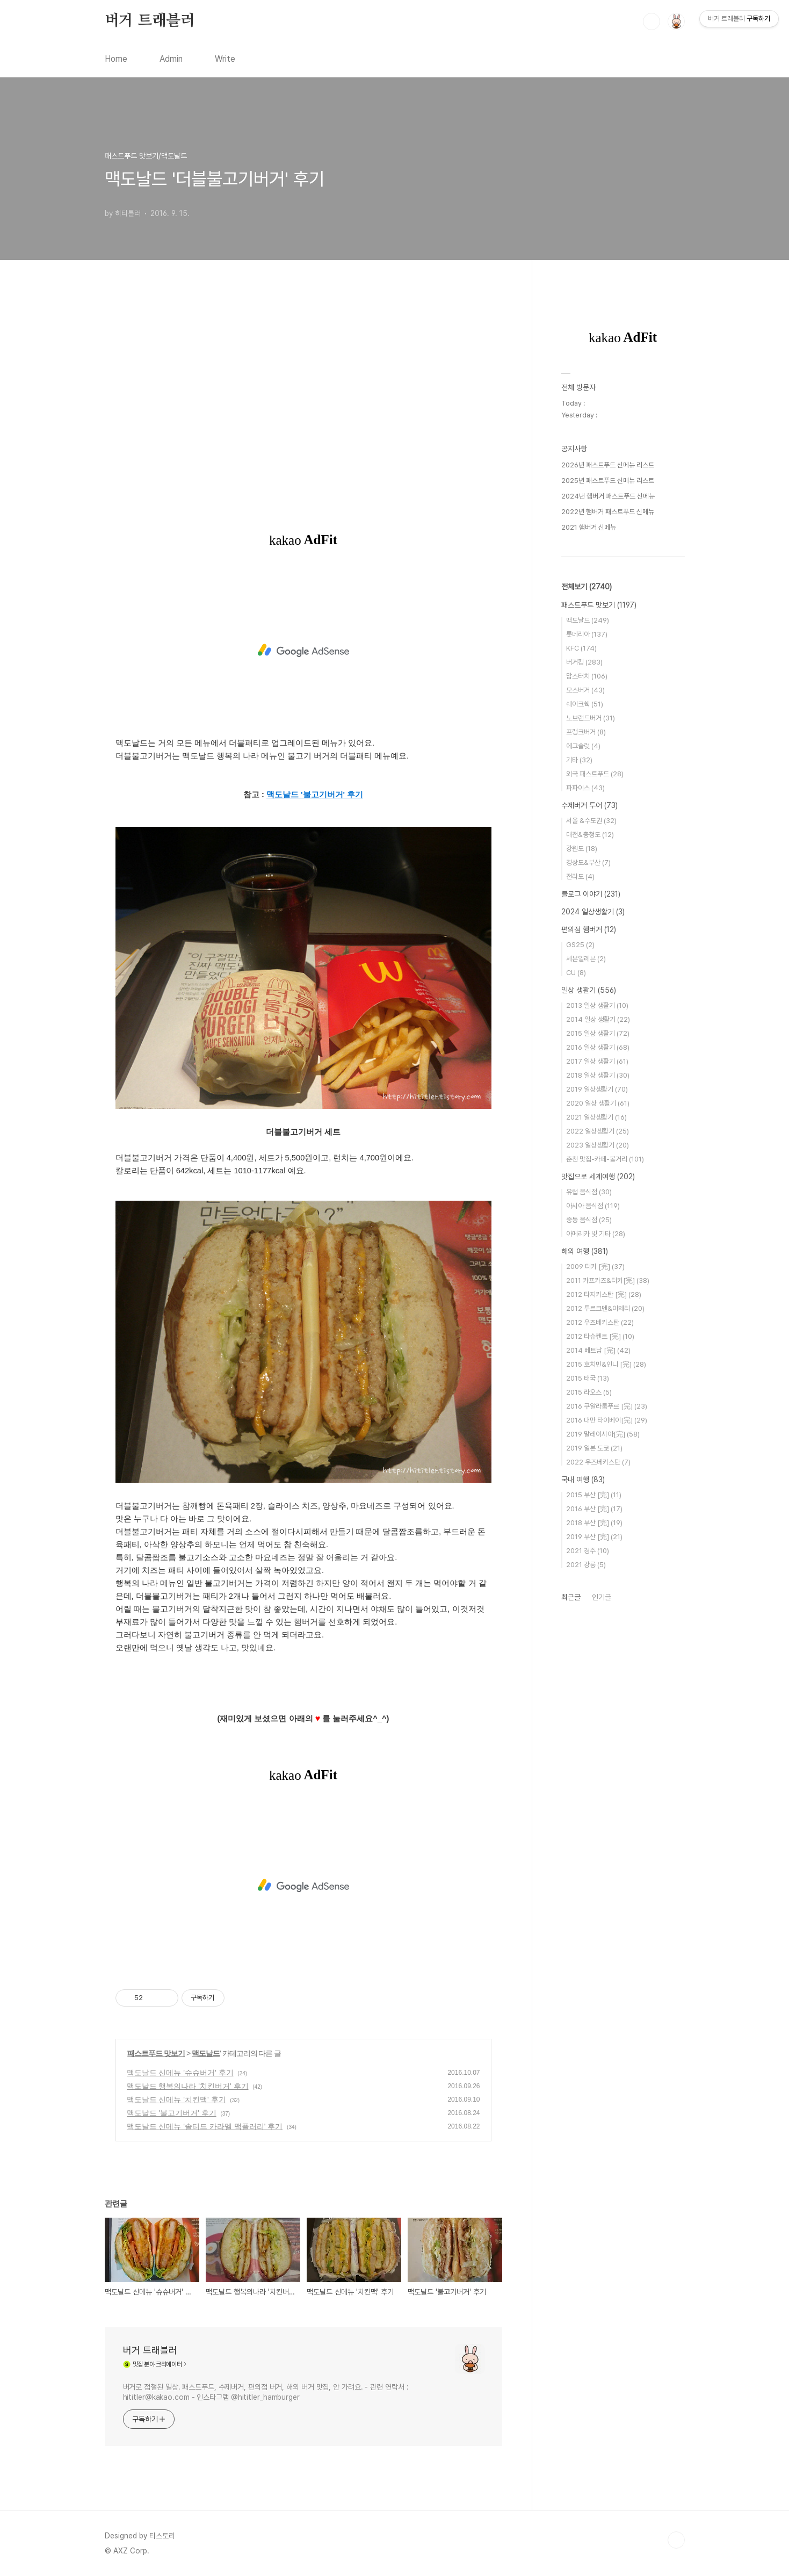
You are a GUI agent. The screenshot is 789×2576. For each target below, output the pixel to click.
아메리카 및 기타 (595, 1234)
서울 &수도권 (591, 821)
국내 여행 (583, 1479)
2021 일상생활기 (596, 1117)
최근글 (571, 1597)
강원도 (581, 849)
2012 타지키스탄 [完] (603, 1294)
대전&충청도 (590, 835)
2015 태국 (587, 1378)
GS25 (580, 945)
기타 (579, 760)
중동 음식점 (589, 1220)
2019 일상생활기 (597, 1089)
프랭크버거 (586, 732)
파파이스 (585, 788)
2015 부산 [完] (593, 1495)
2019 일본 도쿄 (594, 1448)
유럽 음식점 (589, 1192)
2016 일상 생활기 (597, 1047)
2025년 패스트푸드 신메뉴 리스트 (607, 481)
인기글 (601, 1597)
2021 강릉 (586, 1565)
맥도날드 (206, 2053)
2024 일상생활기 (593, 911)
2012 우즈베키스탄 (600, 1322)
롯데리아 (586, 634)
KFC (581, 648)
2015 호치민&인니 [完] (606, 1364)
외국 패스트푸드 (595, 774)
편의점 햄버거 (588, 929)
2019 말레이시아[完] (603, 1434)
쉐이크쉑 (584, 704)
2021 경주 (587, 1551)
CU (576, 973)
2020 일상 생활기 (597, 1103)
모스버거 (585, 690)
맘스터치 (586, 676)
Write (225, 59)
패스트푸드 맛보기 (156, 2053)
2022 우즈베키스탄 (598, 1462)
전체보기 (586, 586)
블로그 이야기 (590, 894)
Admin (171, 59)
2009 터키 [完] (595, 1266)
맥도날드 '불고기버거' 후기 (171, 2113)
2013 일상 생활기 (597, 1005)
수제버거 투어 (589, 805)
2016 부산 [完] (594, 1509)
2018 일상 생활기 (597, 1075)
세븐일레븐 (586, 959)
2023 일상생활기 (597, 1145)
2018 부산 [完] (594, 1523)
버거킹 (584, 662)
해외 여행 (584, 1251)
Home (116, 59)
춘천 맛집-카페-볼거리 (605, 1159)
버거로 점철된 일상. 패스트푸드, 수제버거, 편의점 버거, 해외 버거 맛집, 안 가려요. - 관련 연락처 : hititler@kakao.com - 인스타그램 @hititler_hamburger (266, 2392)
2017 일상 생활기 (597, 1061)
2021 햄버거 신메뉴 (588, 527)
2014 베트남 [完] (598, 1350)
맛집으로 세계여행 (598, 1176)
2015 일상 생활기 (597, 1033)
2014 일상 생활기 (598, 1019)
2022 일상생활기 (597, 1131)
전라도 (580, 876)
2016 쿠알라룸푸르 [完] (606, 1406)
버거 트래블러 (150, 20)
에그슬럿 (583, 746)
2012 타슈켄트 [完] (600, 1336)
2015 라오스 (589, 1392)
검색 (651, 21)
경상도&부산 (588, 862)
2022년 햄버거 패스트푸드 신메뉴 (607, 512)
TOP (676, 2540)
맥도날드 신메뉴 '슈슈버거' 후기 (180, 2072)
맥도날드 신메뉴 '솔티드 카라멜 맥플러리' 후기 (205, 2126)
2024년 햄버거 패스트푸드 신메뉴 (608, 496)
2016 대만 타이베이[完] (606, 1420)
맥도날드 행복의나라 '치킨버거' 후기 (188, 2086)
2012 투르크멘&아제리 (605, 1308)
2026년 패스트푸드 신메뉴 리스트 (607, 465)
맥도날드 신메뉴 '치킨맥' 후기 (176, 2099)
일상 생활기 (588, 990)
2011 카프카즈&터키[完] (607, 1280)
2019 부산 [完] (594, 1537)
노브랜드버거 (590, 718)
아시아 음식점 (593, 1206)
